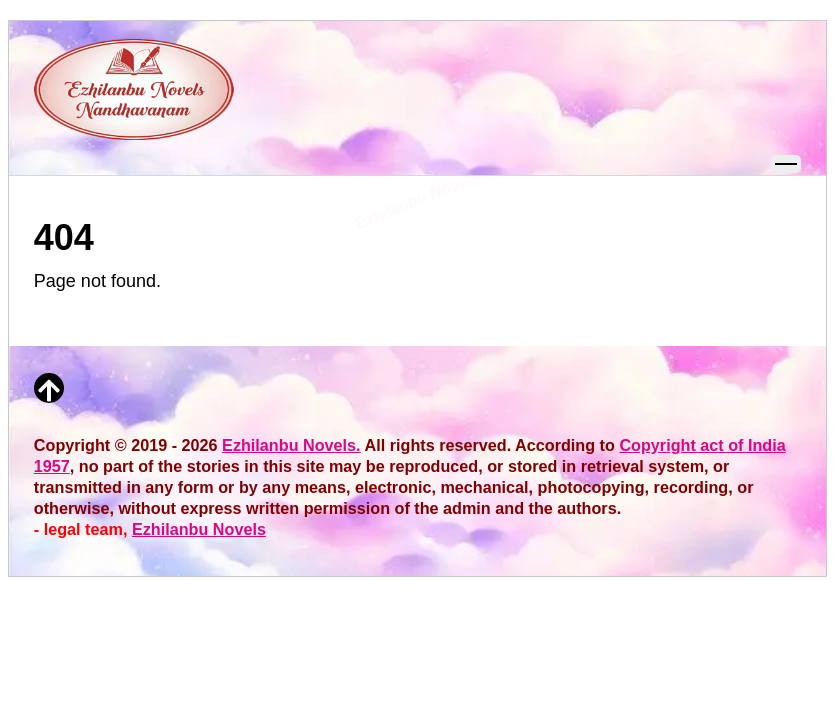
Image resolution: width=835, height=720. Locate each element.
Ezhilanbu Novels (199, 529)
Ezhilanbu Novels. (291, 445)
